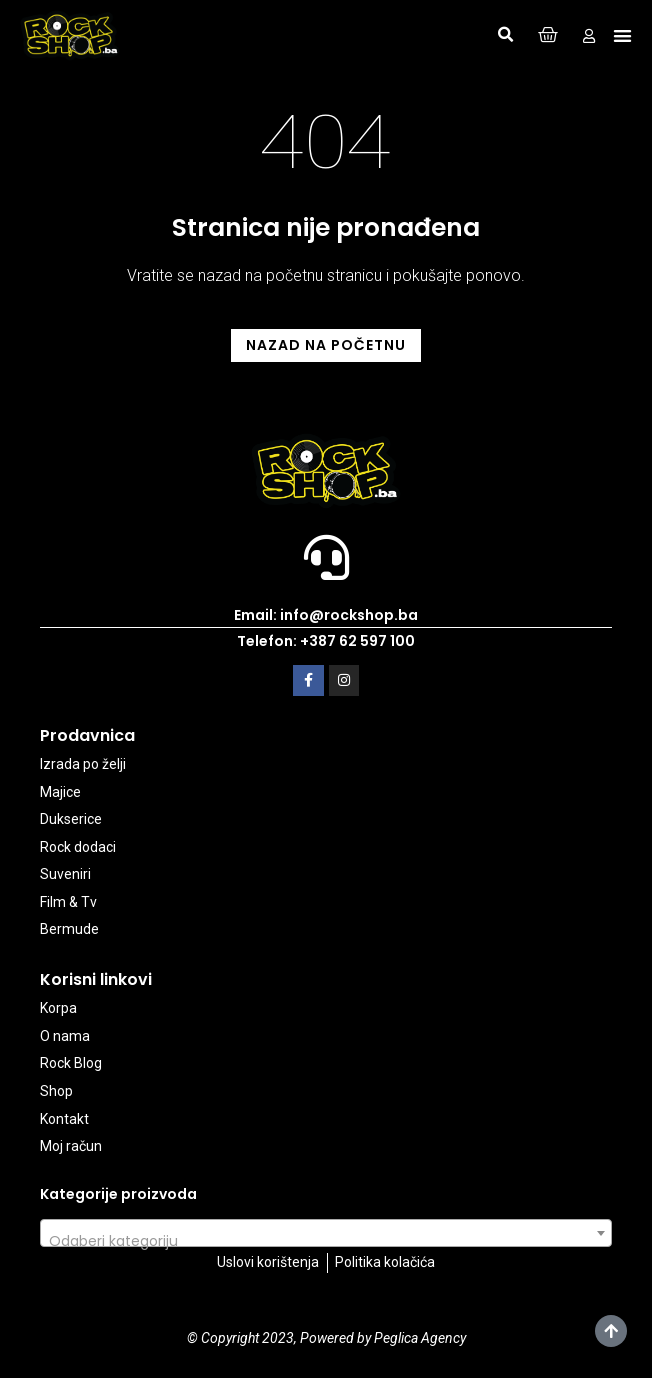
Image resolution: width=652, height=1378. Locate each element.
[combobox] (326, 1233)
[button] (505, 35)
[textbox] (326, 1241)
